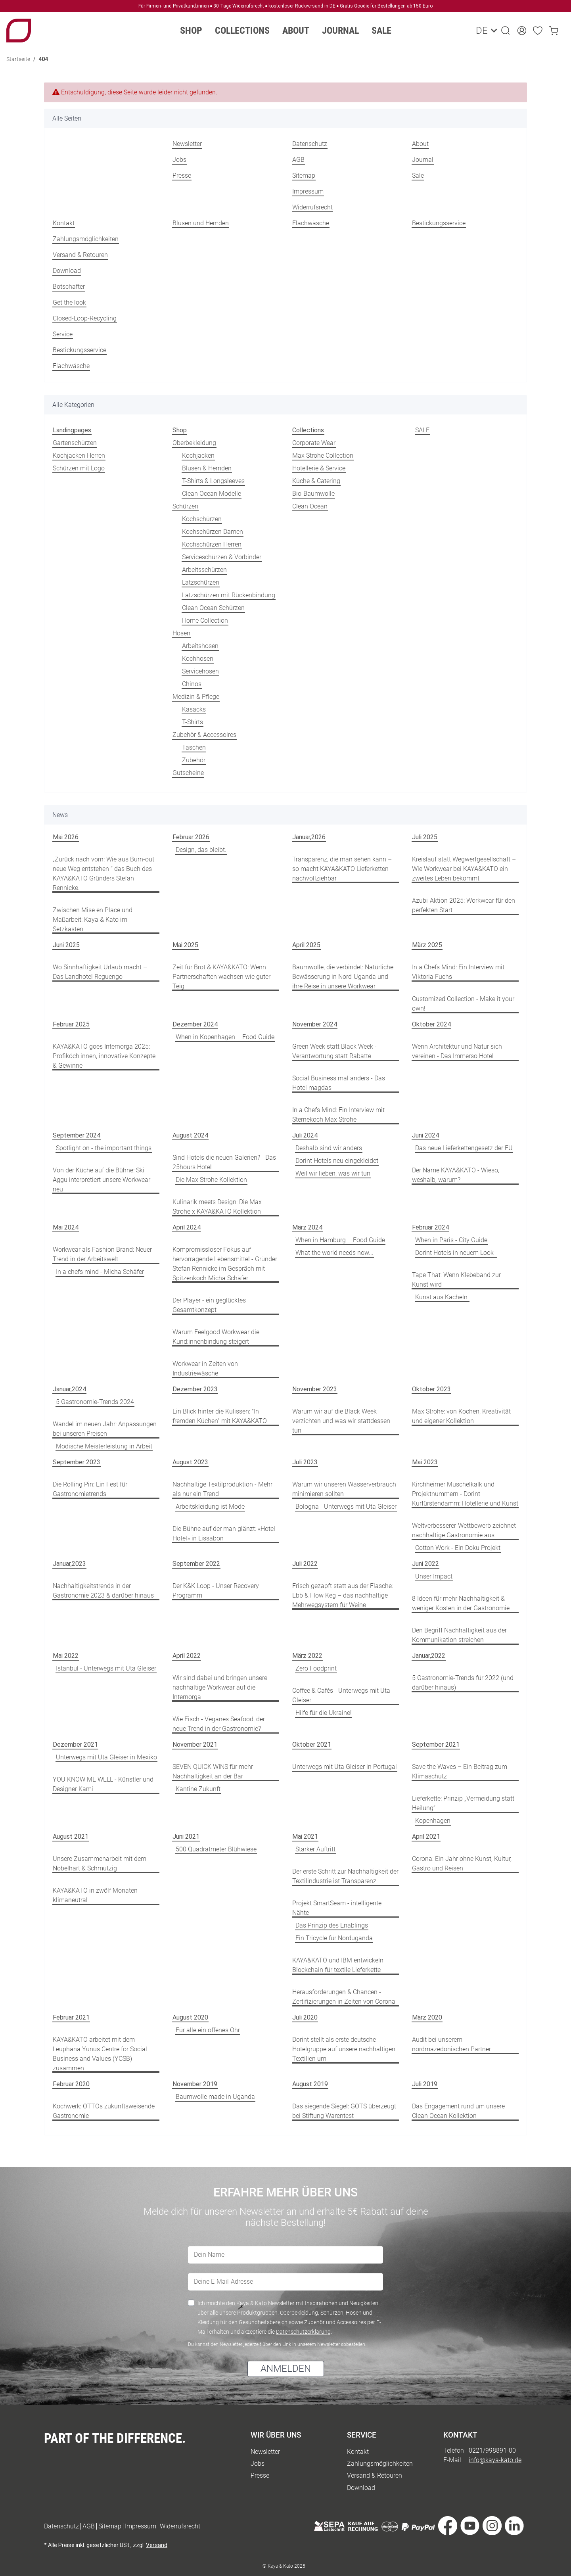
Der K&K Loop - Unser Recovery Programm (215, 1590)
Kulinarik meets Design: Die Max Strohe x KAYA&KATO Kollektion (217, 1206)
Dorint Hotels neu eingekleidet (336, 1160)
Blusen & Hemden (207, 468)
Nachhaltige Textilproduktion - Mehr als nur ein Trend (222, 1489)
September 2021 (436, 1744)
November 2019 (194, 2084)
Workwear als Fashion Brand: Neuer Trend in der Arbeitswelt (102, 1254)
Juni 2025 (66, 945)
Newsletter (187, 144)
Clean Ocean (310, 506)
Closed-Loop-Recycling (85, 318)
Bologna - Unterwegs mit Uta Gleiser (346, 1506)
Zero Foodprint (316, 1668)
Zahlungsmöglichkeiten (86, 239)
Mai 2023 (425, 1462)
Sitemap (303, 175)
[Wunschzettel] (537, 30)
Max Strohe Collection (322, 455)
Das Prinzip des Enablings (331, 1925)
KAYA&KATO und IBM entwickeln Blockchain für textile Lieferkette (337, 1965)
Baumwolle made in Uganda (215, 2096)
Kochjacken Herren (79, 455)
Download (67, 270)
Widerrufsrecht (312, 207)
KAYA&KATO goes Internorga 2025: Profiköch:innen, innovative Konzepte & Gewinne (104, 1056)
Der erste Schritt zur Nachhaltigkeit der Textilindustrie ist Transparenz (345, 1876)
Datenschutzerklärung (303, 2332)
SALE (422, 430)
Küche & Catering (316, 481)
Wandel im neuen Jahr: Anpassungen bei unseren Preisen (105, 1428)
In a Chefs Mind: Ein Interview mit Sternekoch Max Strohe (338, 1114)
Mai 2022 (66, 1655)
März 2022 (307, 1655)
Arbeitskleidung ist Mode (210, 1506)
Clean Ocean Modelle (211, 493)
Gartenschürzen (75, 443)
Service (63, 334)
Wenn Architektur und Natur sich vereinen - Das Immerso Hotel (457, 1051)
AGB (298, 159)
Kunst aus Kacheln (442, 1297)
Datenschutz (309, 144)
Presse (181, 175)
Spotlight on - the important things (103, 1148)
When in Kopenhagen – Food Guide (225, 1037)
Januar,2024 (69, 1389)
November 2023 (314, 1389)
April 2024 (186, 1227)
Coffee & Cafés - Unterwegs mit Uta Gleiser (341, 1695)
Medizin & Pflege (195, 696)
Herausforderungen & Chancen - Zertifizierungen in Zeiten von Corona (343, 1996)
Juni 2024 (425, 1135)
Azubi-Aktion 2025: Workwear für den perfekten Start (463, 905)
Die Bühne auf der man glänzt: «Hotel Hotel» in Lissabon (223, 1533)
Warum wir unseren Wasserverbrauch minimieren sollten (344, 1489)
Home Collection (205, 620)
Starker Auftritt (315, 1849)
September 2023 (76, 1462)
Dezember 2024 (195, 1024)
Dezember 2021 (75, 1744)
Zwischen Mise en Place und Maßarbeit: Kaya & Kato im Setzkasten (92, 919)
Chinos (191, 684)
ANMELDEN (286, 2368)
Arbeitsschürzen (204, 570)
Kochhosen (197, 658)
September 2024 (76, 1135)
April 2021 (426, 1836)
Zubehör (193, 760)
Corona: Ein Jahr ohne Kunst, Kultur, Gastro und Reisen (462, 1863)
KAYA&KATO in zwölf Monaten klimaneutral (95, 1895)
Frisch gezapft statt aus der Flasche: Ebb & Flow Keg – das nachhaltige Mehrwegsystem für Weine (342, 1595)
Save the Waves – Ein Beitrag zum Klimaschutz (459, 1771)
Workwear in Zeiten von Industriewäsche (205, 1368)
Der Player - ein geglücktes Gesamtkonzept (209, 1305)
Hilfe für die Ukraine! (323, 1713)
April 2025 (306, 945)
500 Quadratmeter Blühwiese (216, 1849)
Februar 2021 (71, 2017)
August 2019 (310, 2084)
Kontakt (64, 223)
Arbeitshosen (200, 646)
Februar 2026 (190, 837)
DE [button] (480, 30)
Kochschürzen (202, 519)
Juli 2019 (424, 2084)
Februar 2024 (430, 1227)
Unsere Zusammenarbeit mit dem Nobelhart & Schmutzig (99, 1863)
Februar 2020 (71, 2084)
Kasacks (194, 709)
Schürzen (185, 506)
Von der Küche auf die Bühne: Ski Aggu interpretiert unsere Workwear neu (101, 1179)
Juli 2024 (305, 1135)
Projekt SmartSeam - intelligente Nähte (336, 1907)
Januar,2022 (428, 1655)
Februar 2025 (71, 1024)
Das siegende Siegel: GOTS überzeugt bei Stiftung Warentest (344, 2110)
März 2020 (427, 2017)
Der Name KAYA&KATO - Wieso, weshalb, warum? (455, 1174)
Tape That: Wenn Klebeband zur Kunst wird (456, 1279)
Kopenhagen (432, 1820)
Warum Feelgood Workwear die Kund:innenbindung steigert (215, 1336)
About (420, 144)
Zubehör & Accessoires (204, 734)
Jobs (179, 159)
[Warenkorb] (553, 30)
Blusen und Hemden (200, 223)
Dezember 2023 (195, 1389)
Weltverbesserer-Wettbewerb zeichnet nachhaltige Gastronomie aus (464, 1530)
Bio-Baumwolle (313, 493)
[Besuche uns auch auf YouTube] (469, 2526)
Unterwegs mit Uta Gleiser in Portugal (344, 1766)
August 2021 (70, 1836)
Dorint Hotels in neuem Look (456, 1252)
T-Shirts (192, 722)
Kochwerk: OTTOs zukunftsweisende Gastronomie (104, 2110)
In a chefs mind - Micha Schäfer (100, 1272)
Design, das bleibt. (201, 850)
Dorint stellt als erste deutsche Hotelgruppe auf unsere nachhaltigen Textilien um (343, 2049)
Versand (156, 2545)
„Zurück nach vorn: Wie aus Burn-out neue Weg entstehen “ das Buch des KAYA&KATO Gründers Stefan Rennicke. (103, 873)
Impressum (308, 191)
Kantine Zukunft (198, 1789)
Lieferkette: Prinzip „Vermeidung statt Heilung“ (463, 1803)
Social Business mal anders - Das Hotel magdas (338, 1082)
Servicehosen (200, 671)
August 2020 (190, 2017)
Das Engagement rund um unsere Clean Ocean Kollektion (458, 2110)
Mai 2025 (185, 945)
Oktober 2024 (431, 1024)
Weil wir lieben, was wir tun (332, 1173)
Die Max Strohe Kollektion (211, 1179)
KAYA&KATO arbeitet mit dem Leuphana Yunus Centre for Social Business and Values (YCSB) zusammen (100, 2054)
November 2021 (194, 1744)
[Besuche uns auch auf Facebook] (447, 2526)
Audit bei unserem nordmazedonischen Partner (451, 2044)
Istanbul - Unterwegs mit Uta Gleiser (106, 1668)
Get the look (69, 302)
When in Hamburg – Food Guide (340, 1240)
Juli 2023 (305, 1462)
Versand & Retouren (80, 255)
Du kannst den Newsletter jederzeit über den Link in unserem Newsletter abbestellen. (277, 2344)
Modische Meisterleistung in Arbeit (104, 1446)
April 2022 (186, 1655)
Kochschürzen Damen (212, 531)
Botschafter (69, 286)
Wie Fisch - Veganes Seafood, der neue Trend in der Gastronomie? (218, 1723)
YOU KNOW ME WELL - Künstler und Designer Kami (103, 1784)
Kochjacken (198, 455)
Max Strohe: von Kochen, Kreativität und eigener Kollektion (461, 1416)
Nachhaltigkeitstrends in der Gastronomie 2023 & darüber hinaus (103, 1590)
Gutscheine (188, 773)
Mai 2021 (305, 1836)
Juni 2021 (185, 1836)
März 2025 (427, 945)
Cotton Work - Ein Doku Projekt (457, 1548)
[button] (506, 30)
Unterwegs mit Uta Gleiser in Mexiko (106, 1757)
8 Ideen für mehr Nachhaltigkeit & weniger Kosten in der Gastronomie (461, 1603)
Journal (422, 159)
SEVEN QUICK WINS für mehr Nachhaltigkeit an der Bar (212, 1771)
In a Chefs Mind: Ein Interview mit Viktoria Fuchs (458, 971)
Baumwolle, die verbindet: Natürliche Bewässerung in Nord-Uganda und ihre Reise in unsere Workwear (342, 976)
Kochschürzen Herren (211, 544)
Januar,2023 (69, 1563)
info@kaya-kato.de (495, 2460)
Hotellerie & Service (318, 468)
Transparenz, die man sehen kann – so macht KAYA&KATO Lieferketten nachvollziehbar (342, 868)
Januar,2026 (309, 837)
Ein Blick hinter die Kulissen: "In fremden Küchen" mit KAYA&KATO (219, 1416)
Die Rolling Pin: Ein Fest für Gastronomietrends (90, 1489)
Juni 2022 (425, 1563)
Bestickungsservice (439, 223)
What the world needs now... (334, 1252)
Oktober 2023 (431, 1389)
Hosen (181, 633)
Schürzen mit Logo (79, 468)
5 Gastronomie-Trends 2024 (95, 1402)
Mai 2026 (66, 837)
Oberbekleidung (194, 443)
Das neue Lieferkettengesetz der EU (464, 1148)
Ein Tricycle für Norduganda (334, 1938)
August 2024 (190, 1135)
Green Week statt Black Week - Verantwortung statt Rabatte (334, 1051)
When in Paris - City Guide (451, 1240)
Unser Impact (433, 1576)
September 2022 (196, 1563)
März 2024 (307, 1227)
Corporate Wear (313, 443)
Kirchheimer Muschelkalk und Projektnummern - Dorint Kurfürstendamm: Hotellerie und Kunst (465, 1494)
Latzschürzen (200, 582)
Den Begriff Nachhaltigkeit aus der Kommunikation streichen (459, 1635)
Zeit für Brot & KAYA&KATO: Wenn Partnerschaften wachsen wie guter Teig (221, 976)
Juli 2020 (305, 2017)
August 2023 (190, 1462)
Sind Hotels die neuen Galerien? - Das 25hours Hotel (224, 1162)
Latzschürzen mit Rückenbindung (228, 595)
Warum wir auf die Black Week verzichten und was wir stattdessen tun (341, 1421)
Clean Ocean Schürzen (213, 608)
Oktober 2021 (311, 1744)
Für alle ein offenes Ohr (208, 2030)
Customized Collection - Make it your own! (463, 1003)
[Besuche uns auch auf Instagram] (492, 2526)
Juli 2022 (305, 1563)
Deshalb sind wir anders (328, 1148)
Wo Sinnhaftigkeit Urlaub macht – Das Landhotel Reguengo (100, 971)
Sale (381, 30)
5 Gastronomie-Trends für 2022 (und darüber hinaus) (463, 1682)
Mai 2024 (66, 1227)
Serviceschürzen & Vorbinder (221, 557)
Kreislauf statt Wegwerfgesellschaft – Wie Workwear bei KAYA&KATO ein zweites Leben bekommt (464, 868)
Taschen (194, 747)
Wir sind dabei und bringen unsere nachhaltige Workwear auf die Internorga (219, 1687)
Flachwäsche (310, 223)
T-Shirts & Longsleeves (213, 481)
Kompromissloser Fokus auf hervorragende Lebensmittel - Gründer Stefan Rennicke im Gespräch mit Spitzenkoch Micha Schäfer (224, 1264)
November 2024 (314, 1024)
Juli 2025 (424, 837)
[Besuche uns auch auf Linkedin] (514, 2526)
